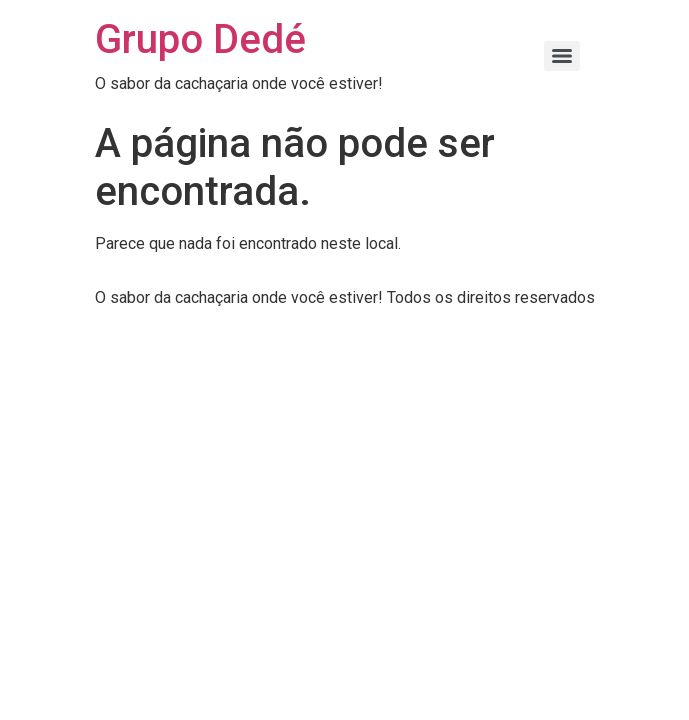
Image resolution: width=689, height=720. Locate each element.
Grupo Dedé (200, 39)
